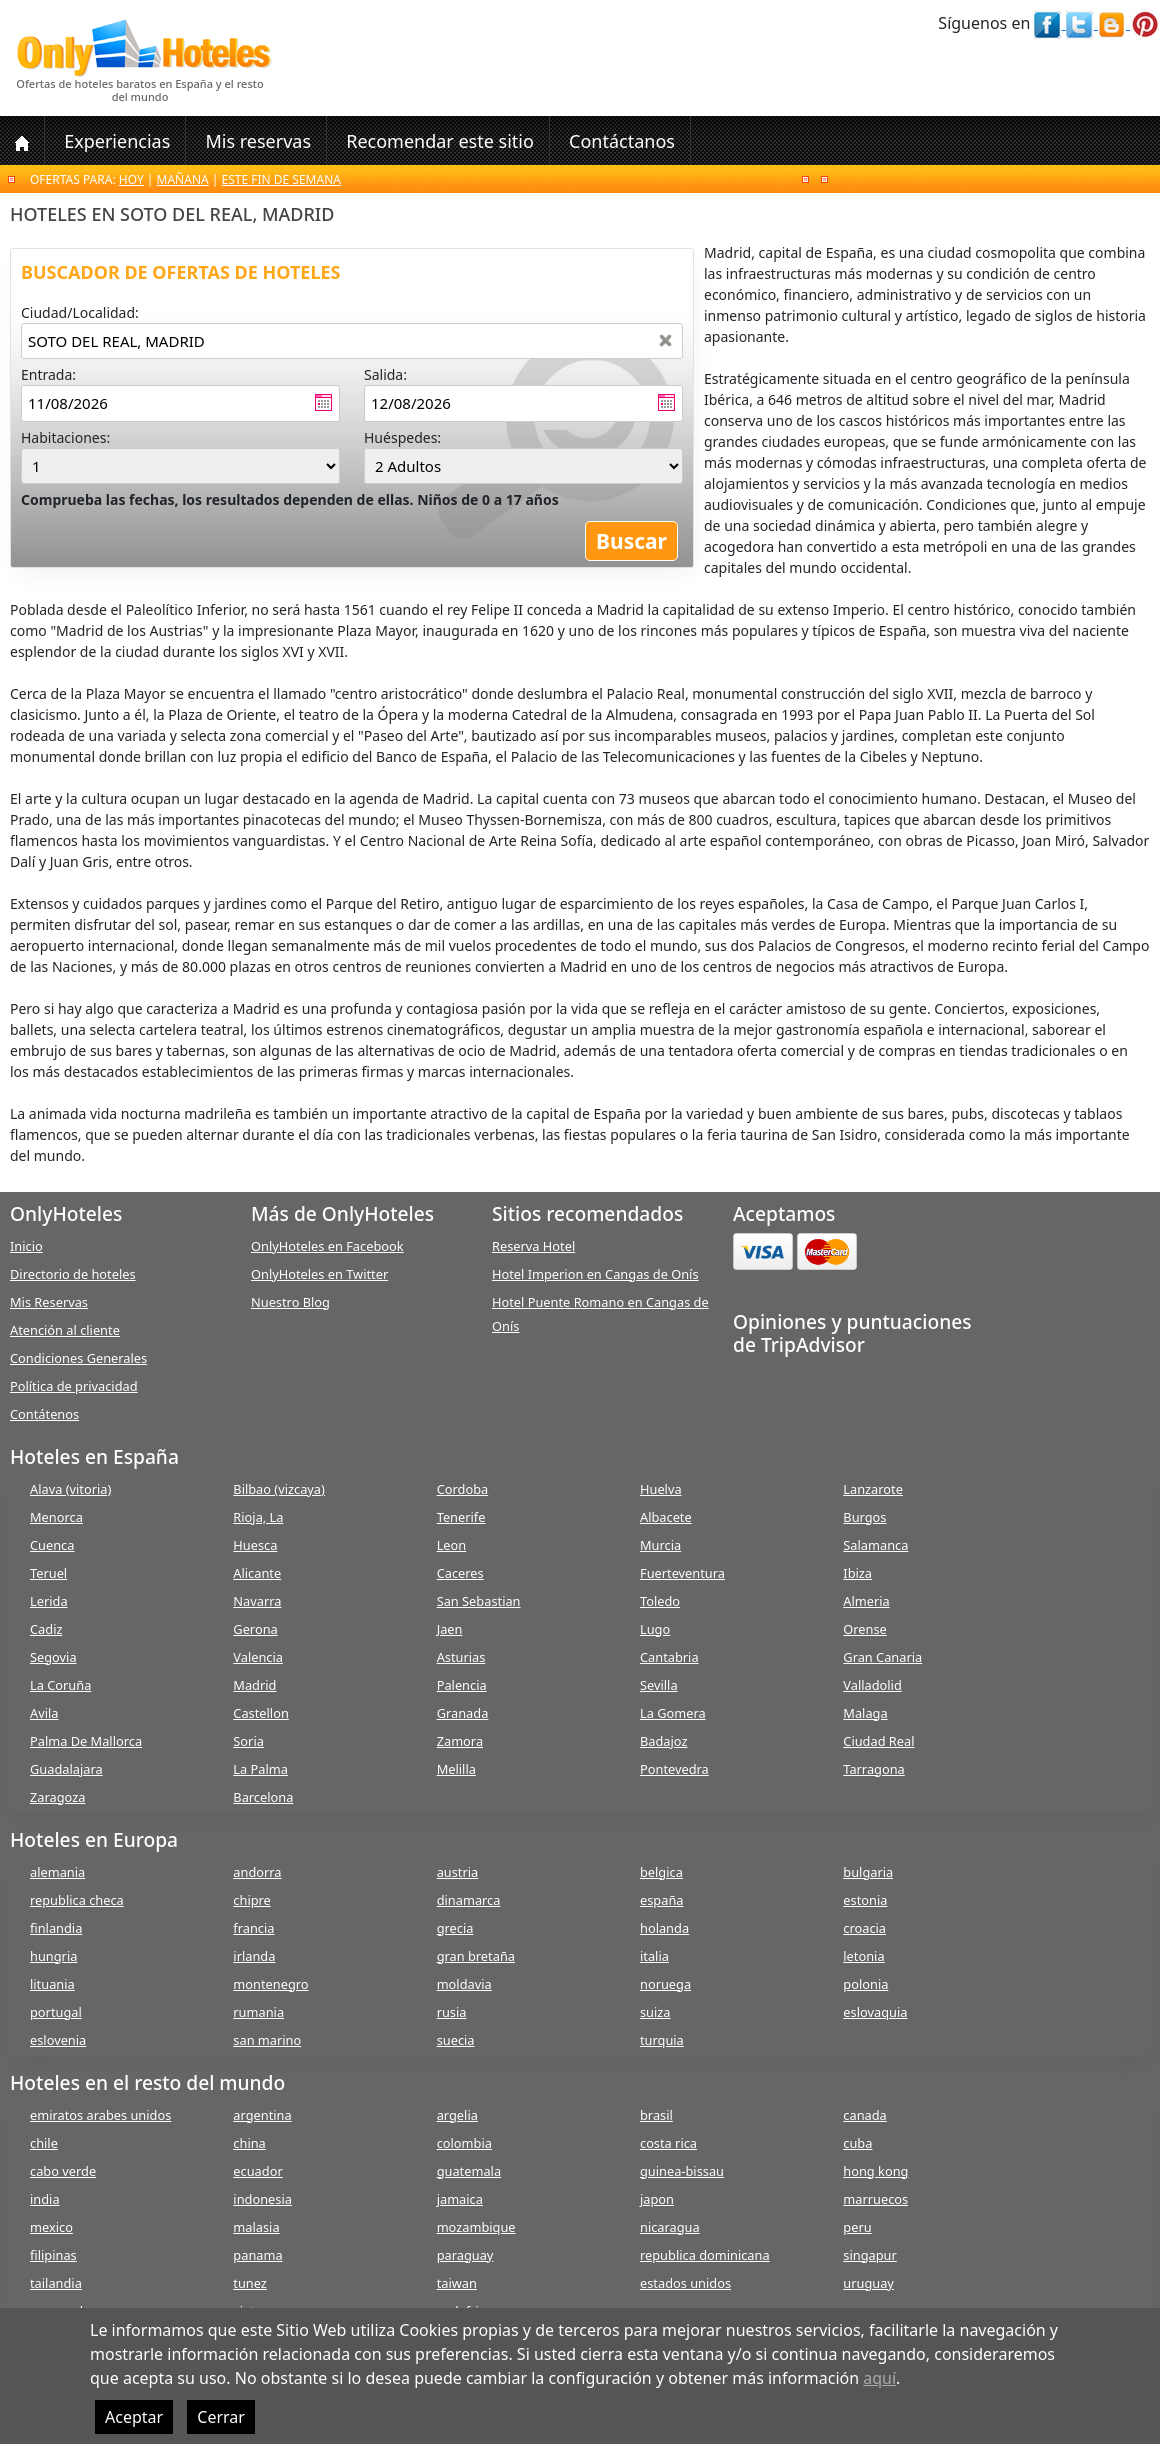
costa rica (668, 2143)
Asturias (461, 1657)
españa (661, 1900)
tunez (250, 2283)
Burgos (864, 1517)
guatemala (469, 2171)
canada (864, 2115)
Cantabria (669, 1657)
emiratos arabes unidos (100, 2115)
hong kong (875, 2171)
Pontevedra (674, 1769)
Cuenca (52, 1545)
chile (44, 2143)
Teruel (48, 1573)
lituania (52, 1984)
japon (657, 2199)
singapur (869, 2255)
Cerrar (221, 2417)
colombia (464, 2143)
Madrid (254, 1685)
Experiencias (117, 141)
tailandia (56, 2283)
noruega (665, 1984)
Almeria (866, 1601)
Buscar (631, 541)
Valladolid (872, 1685)
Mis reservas (258, 141)
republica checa (77, 1900)
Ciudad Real (878, 1741)
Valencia (258, 1657)
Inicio (26, 1246)
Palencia (462, 1685)
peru (857, 2227)
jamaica (460, 2199)
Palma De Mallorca (86, 1741)
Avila (44, 1713)
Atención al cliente (65, 1330)
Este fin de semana (281, 179)
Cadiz (46, 1629)
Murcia (660, 1545)
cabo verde (63, 2171)
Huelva (661, 1489)
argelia (457, 2115)
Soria (248, 1741)
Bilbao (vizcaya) (279, 1489)
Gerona (255, 1629)
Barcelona (263, 1797)
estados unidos (685, 2283)
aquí (879, 2378)
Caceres (460, 1573)
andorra (257, 1872)
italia (654, 1956)
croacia (864, 1928)
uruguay (868, 2283)
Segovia (53, 1657)
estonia (865, 1900)
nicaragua (670, 2227)
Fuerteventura (682, 1573)
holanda (664, 1928)
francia (253, 1928)
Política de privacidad (74, 1386)
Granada (463, 1713)
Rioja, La (258, 1517)
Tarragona (873, 1769)
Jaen (450, 1629)
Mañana (183, 179)
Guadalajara (66, 1769)
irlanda (254, 1956)
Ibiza (857, 1573)
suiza (655, 2012)
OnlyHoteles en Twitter (319, 1274)
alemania (57, 1872)
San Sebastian (479, 1601)
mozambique (476, 2227)
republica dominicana (705, 2255)
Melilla (456, 1769)
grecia (455, 1928)
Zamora (460, 1741)
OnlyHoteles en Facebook (327, 1246)
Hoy (131, 179)
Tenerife (461, 1517)
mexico (51, 2227)
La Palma (260, 1769)
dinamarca (469, 1900)
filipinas (53, 2255)
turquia (662, 2040)
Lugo (655, 1629)
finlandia (56, 1928)
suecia (456, 2040)
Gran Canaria (882, 1657)
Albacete (666, 1517)
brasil (656, 2115)
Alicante (257, 1573)
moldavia (464, 1984)
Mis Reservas (49, 1302)
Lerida (49, 1601)
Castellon (261, 1713)
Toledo (660, 1601)
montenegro (270, 1984)
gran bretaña (476, 1956)
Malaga (865, 1713)
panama (257, 2255)
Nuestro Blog (290, 1302)
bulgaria (868, 1872)
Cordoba (463, 1489)
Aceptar (134, 2417)
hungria (53, 1956)
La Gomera (673, 1713)
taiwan (457, 2283)
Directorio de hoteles (73, 1274)
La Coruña (60, 1685)
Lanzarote (873, 1489)
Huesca (255, 1545)
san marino (267, 2040)
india (45, 2199)
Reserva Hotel (533, 1246)
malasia (256, 2227)
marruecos (875, 2199)
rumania (258, 2012)
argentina (262, 2115)
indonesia (262, 2199)
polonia (865, 1984)
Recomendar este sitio (440, 141)
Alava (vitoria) (70, 1489)
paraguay (465, 2255)
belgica (661, 1872)
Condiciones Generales (78, 1358)
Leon (452, 1545)
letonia (863, 1956)
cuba (857, 2143)
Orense (865, 1629)
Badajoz (663, 1741)
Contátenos (44, 1414)
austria (458, 1872)
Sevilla (659, 1685)
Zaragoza (57, 1797)
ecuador (257, 2171)
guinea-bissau (682, 2171)
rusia (452, 2012)
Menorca (56, 1517)
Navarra (257, 1601)
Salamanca (875, 1545)
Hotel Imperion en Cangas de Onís (595, 1274)
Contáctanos (622, 141)
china (249, 2143)
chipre (251, 1900)
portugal (56, 2012)
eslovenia (58, 2040)
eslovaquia (875, 2012)
